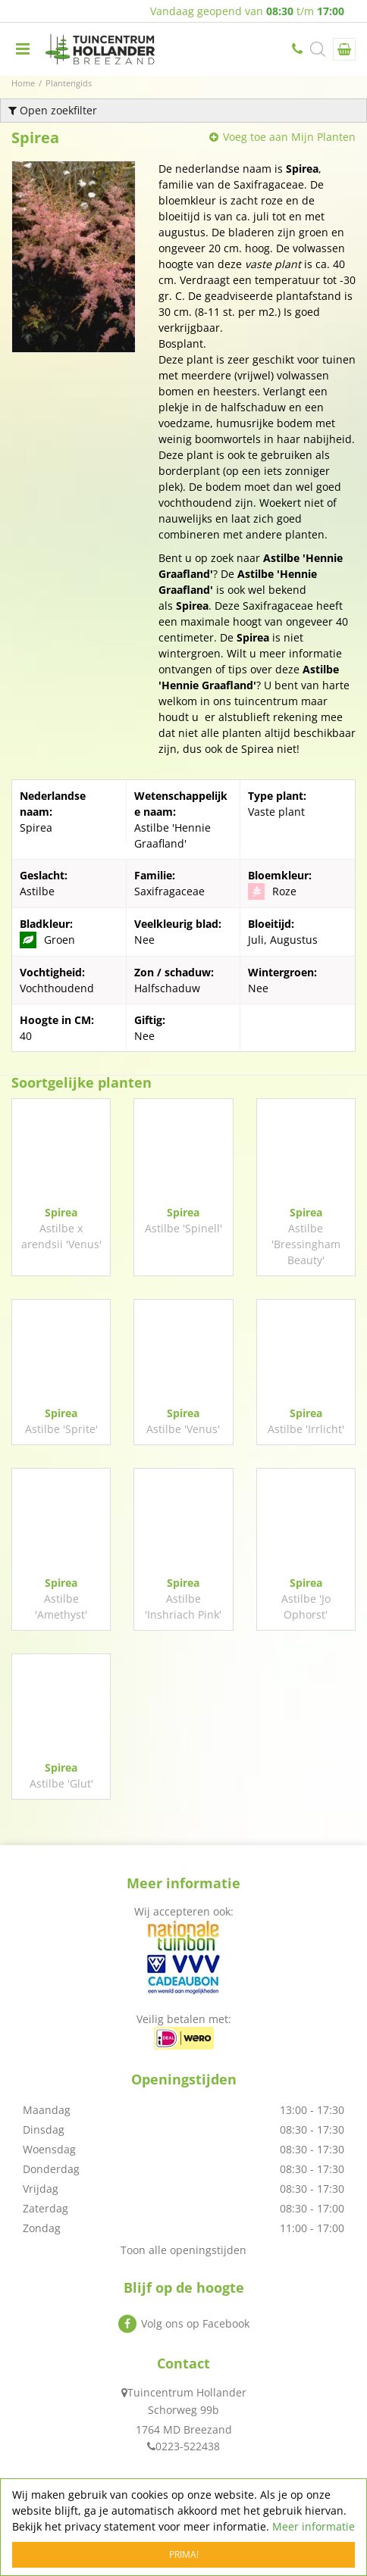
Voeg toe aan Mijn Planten (289, 137)
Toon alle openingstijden (183, 2250)
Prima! (184, 2554)
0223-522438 (298, 49)
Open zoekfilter (52, 110)
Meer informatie (313, 2526)
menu (22, 49)
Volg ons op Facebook (195, 2323)
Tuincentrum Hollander (186, 2392)
